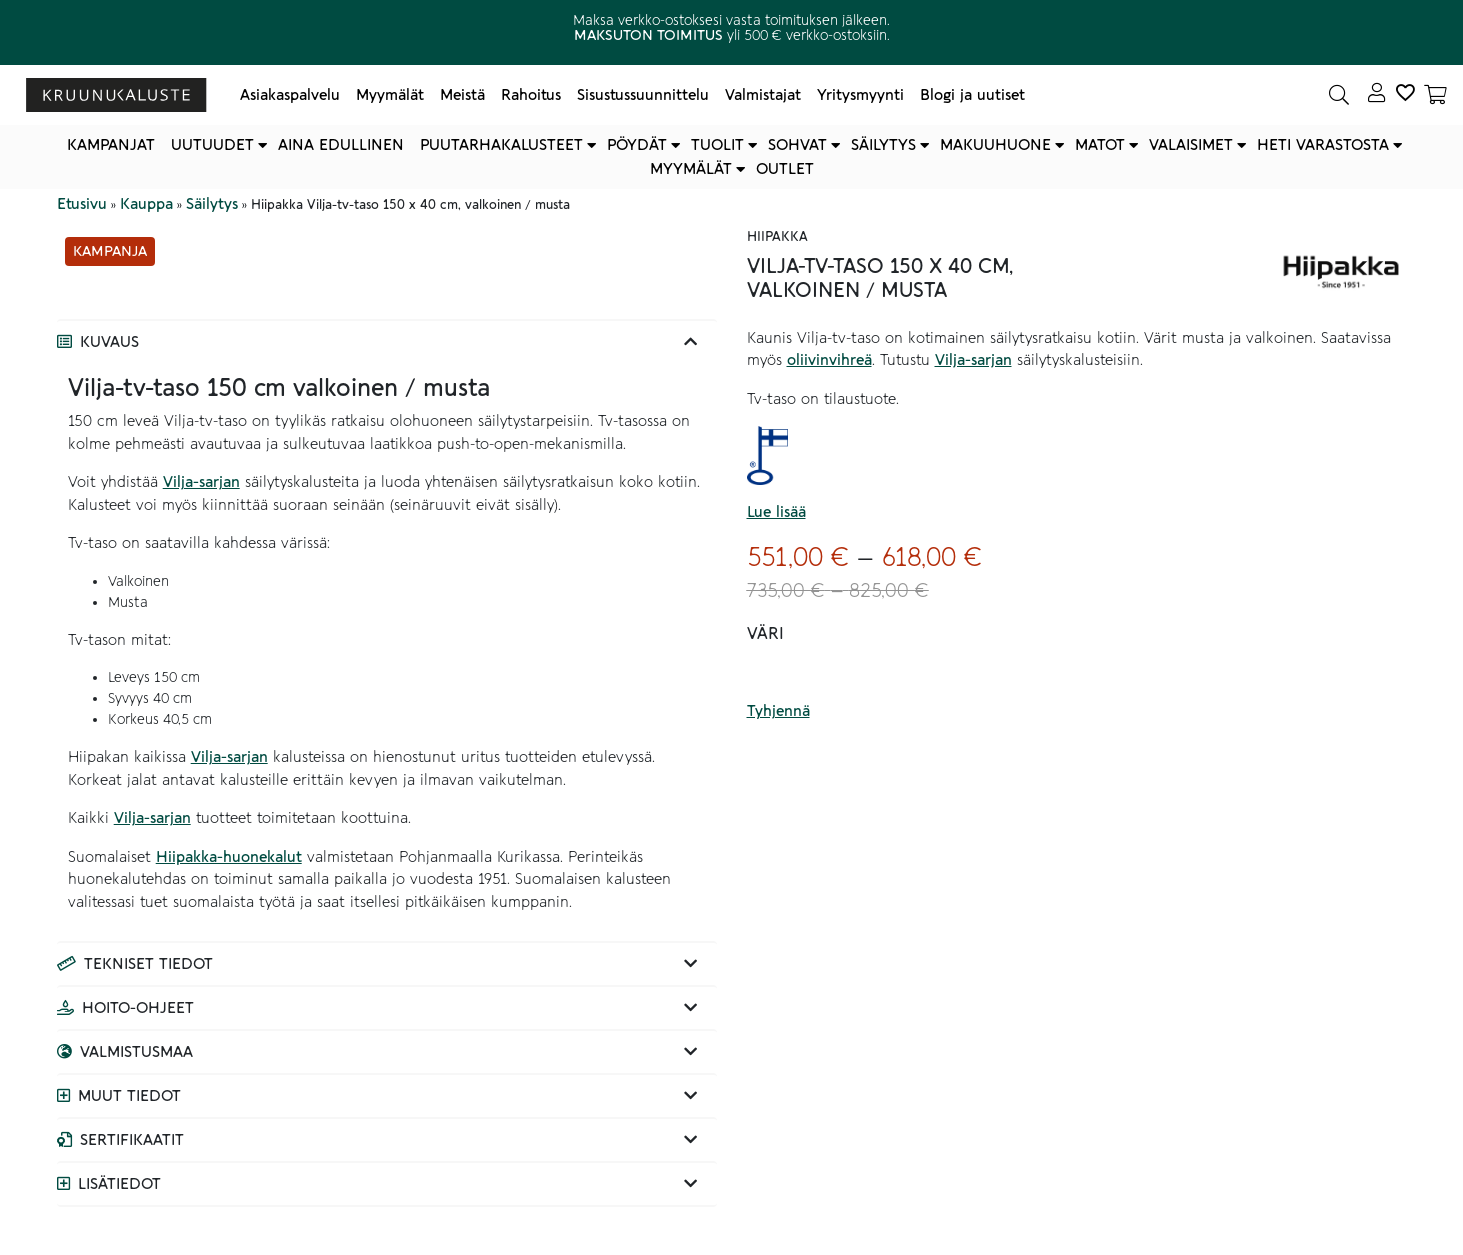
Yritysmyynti (860, 95)
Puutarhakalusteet (501, 145)
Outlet (785, 169)
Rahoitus (531, 95)
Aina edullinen (341, 145)
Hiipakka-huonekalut (229, 857)
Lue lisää (776, 512)
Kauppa (146, 204)
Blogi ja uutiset (972, 95)
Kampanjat (111, 145)
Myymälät (390, 95)
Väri (765, 634)
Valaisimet (1191, 145)
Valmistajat (763, 95)
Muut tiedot (129, 1096)
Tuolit (717, 145)
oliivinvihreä (829, 360)
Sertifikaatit (132, 1140)
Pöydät (637, 145)
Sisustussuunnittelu (643, 95)
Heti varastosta (1323, 145)
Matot (1100, 145)
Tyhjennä (778, 711)
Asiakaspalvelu (290, 95)
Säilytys (883, 145)
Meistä (462, 95)
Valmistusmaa (136, 1052)
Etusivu (82, 204)
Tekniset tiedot (148, 964)
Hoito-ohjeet (138, 1008)
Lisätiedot (119, 1184)
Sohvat (797, 145)
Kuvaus (109, 342)
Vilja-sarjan (201, 482)
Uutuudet (212, 145)
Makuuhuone (995, 145)
